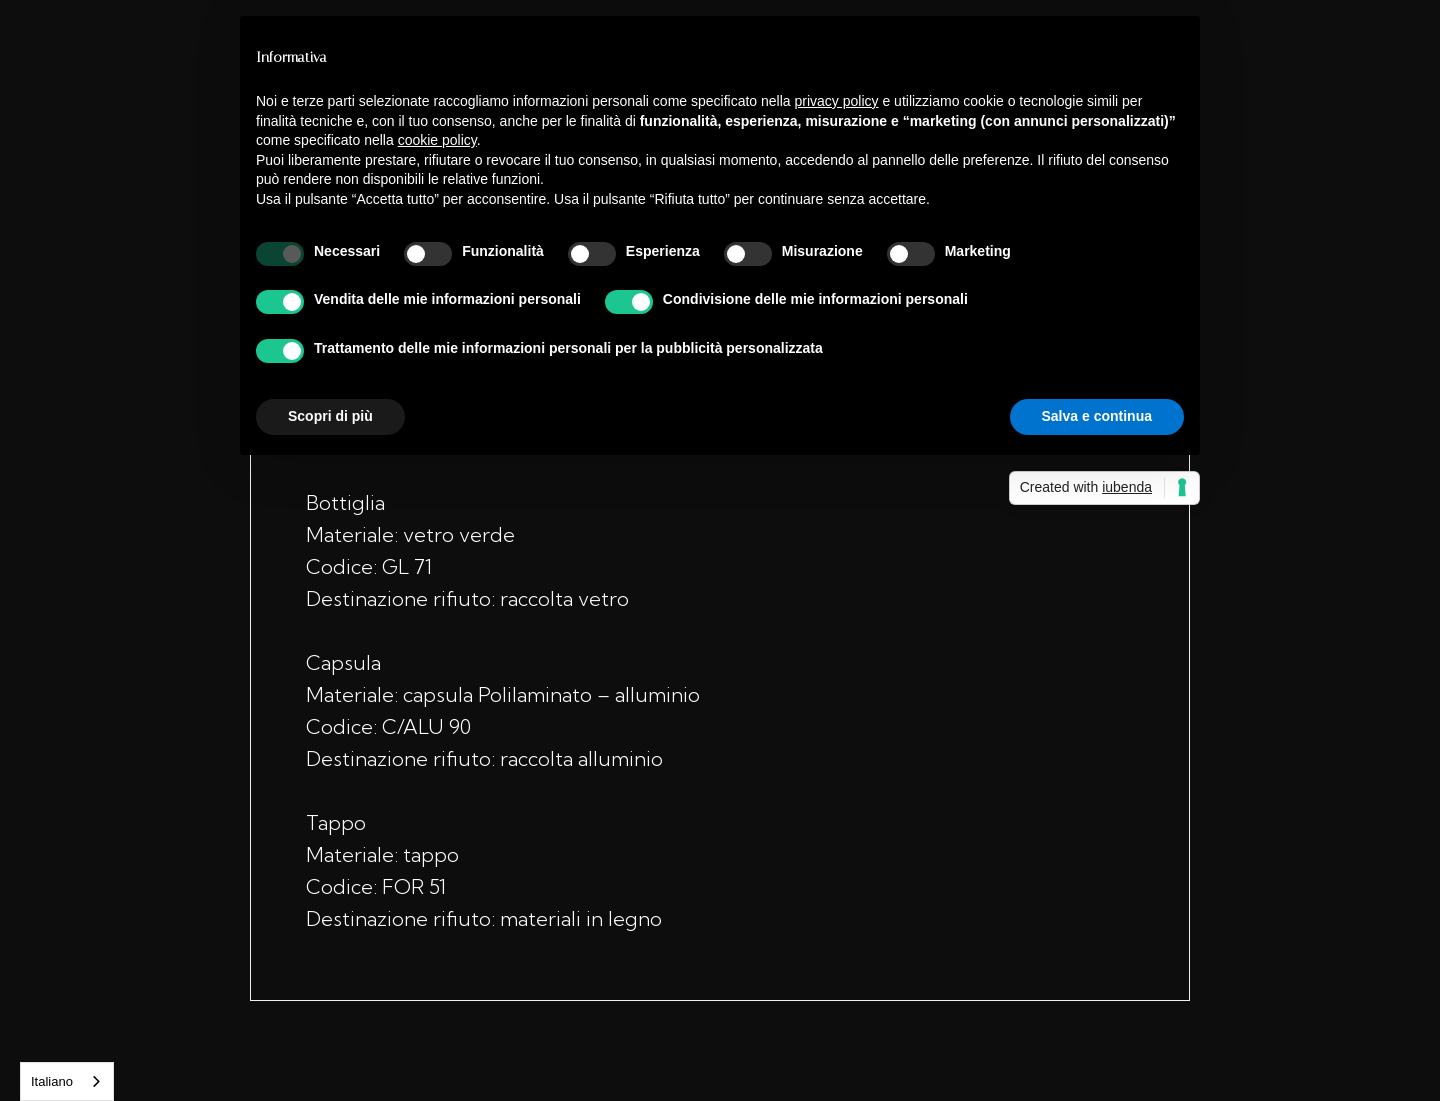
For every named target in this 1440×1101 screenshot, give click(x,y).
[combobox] (67, 1081)
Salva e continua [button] (1097, 416)
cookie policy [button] (437, 140)
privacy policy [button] (837, 101)
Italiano (52, 1081)
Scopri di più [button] (330, 416)
